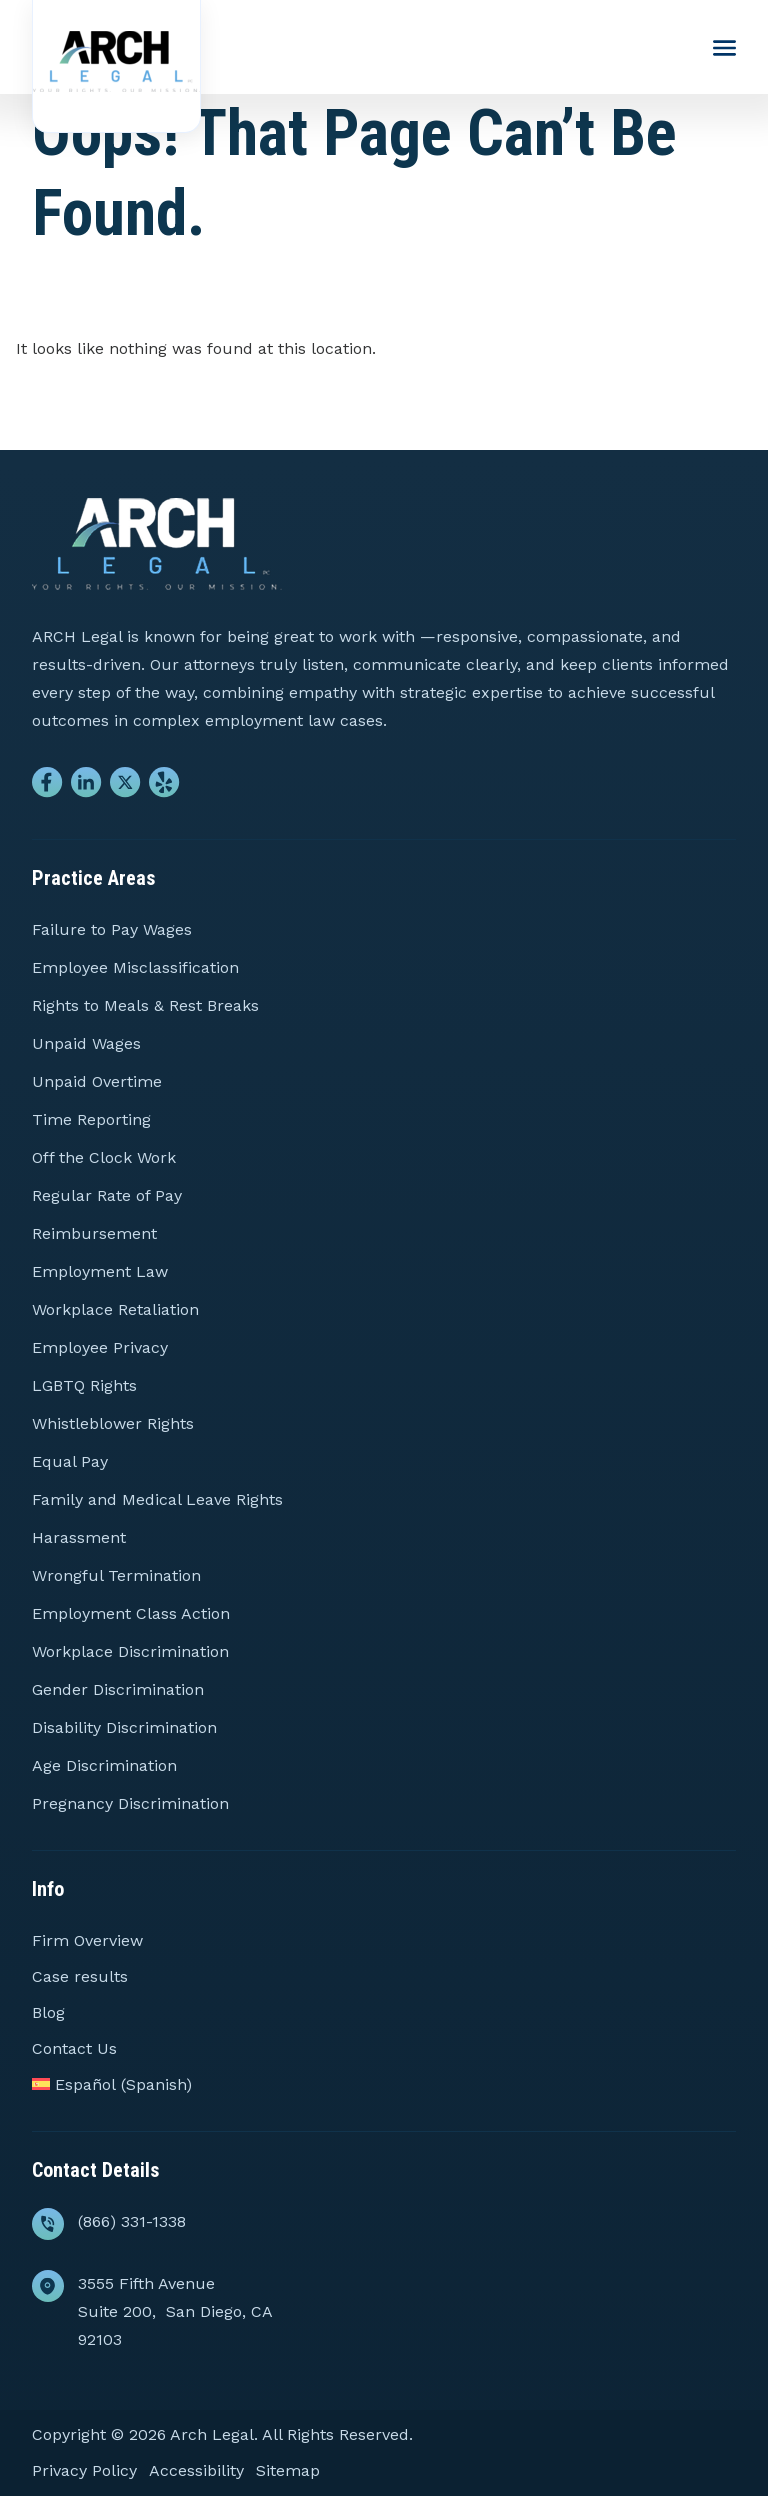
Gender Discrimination (118, 1689)
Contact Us (74, 2048)
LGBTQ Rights (84, 1385)
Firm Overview (87, 1940)
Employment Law (100, 1271)
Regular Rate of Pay (107, 1195)
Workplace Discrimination (130, 1651)
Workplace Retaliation (115, 1309)
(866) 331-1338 (132, 2221)
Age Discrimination (104, 1765)
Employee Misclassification (135, 967)
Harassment (79, 1537)
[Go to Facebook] (47, 787)
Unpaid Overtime (97, 1081)
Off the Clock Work (104, 1157)
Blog (48, 2012)
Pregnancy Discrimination (130, 1803)
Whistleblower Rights (113, 1423)
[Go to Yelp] (164, 787)
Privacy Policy (84, 2470)
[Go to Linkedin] (86, 787)
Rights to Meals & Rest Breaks (145, 1005)
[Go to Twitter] (125, 787)
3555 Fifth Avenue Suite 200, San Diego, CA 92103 (175, 2311)
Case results (80, 1976)
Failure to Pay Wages (112, 929)
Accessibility (196, 2470)
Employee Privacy (100, 1347)
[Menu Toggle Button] (724, 48)
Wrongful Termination (116, 1575)
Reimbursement (94, 1233)
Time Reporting (91, 1119)
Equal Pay (70, 1461)
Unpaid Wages (86, 1043)
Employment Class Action (131, 1613)
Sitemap (288, 2470)
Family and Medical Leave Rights (157, 1499)
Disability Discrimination (124, 1727)
